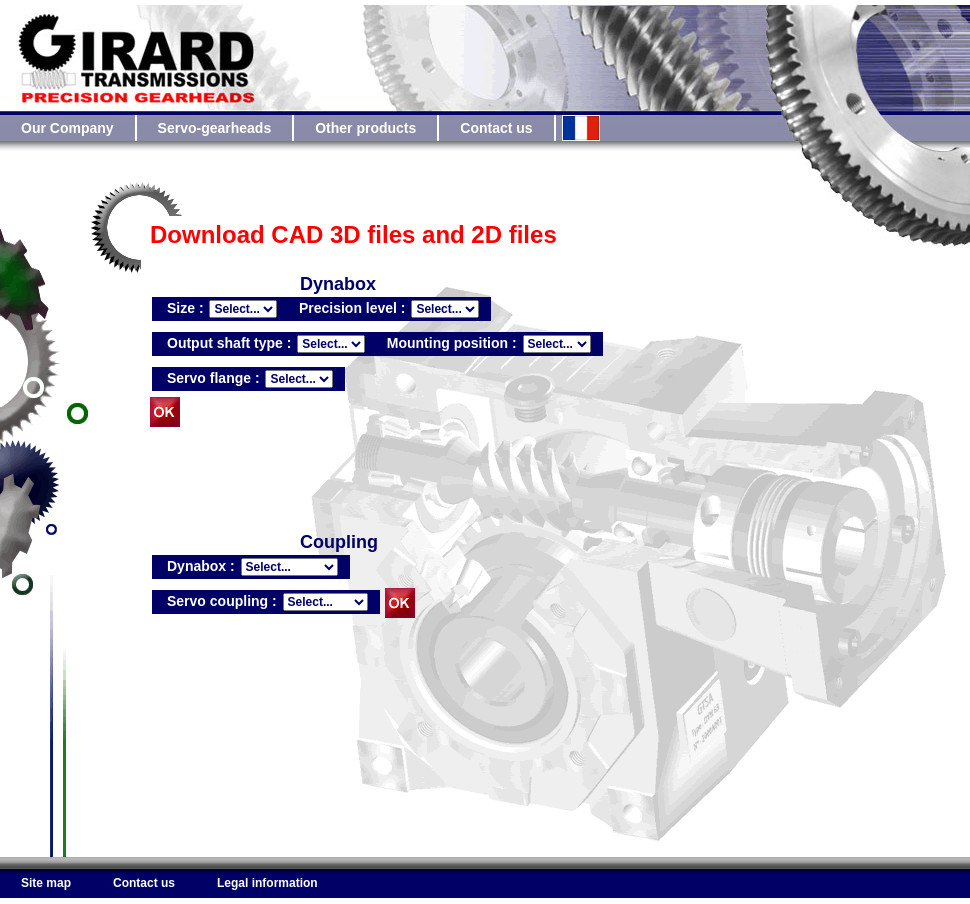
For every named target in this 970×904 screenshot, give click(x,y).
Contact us (496, 128)
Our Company (67, 128)
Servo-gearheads (215, 128)
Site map (46, 883)
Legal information (267, 883)
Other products (365, 128)
